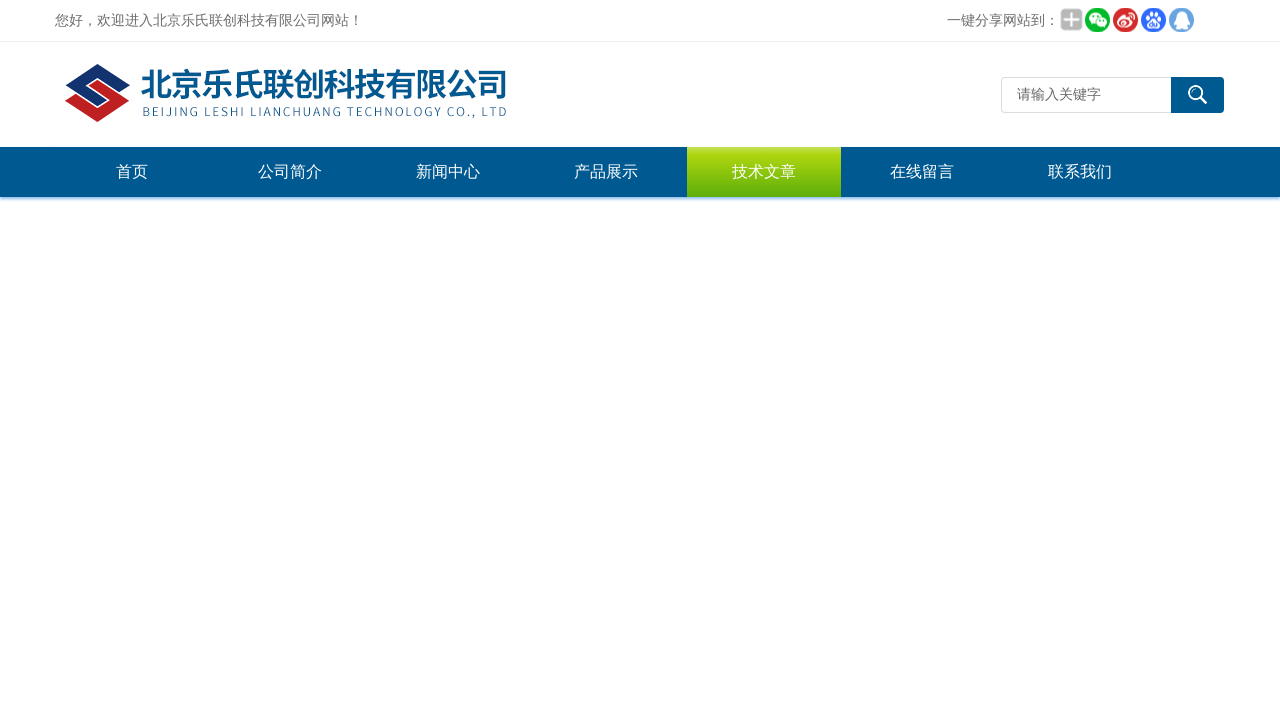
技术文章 (764, 171)
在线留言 (922, 171)
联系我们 (1080, 171)
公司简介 (290, 171)
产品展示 (606, 171)
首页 (132, 171)
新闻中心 (448, 171)
